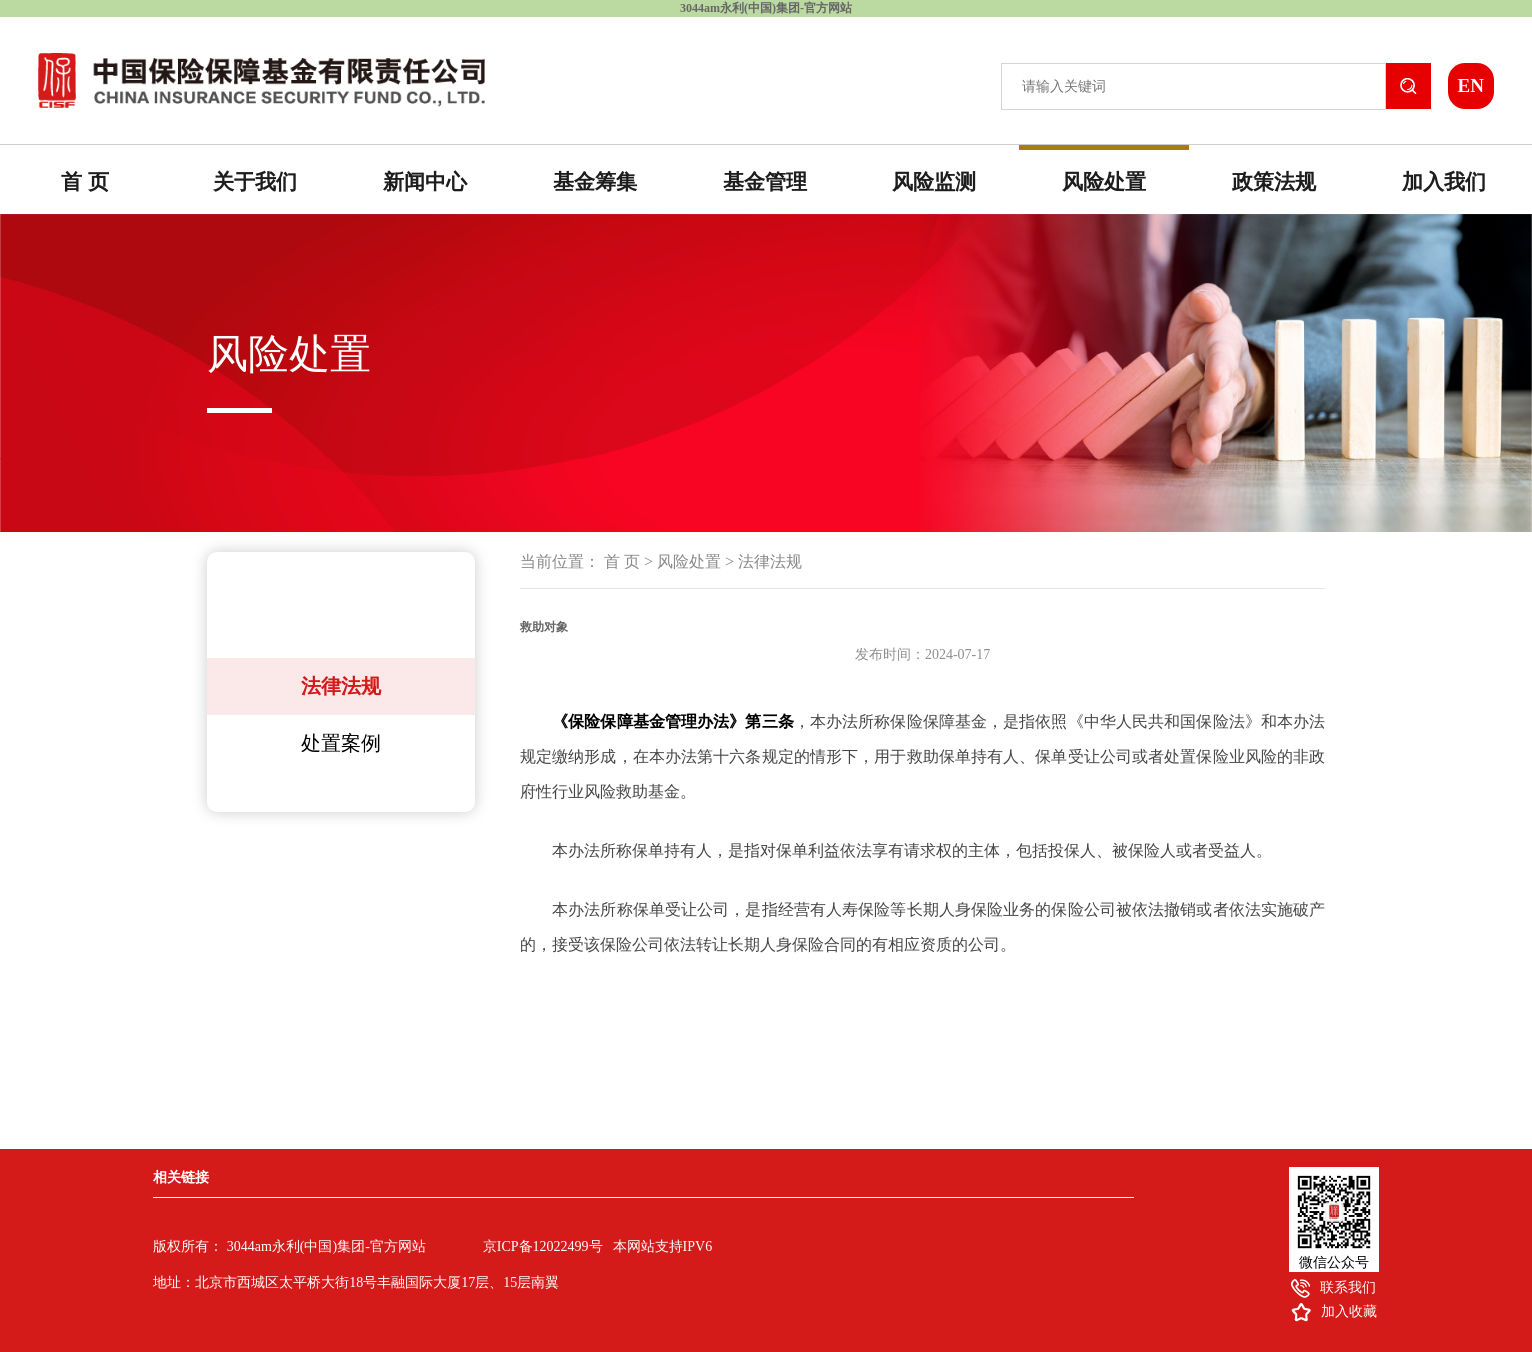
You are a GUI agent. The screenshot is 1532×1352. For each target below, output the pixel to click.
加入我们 (1444, 182)
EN (1470, 85)
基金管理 (765, 182)
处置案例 (341, 743)
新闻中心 (425, 182)
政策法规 (1274, 182)
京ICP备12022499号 (543, 1246)
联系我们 (1348, 1287)
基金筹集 (595, 182)
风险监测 (934, 182)
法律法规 (341, 686)
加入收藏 (1349, 1311)
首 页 (84, 182)
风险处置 (1104, 182)
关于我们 (255, 182)
